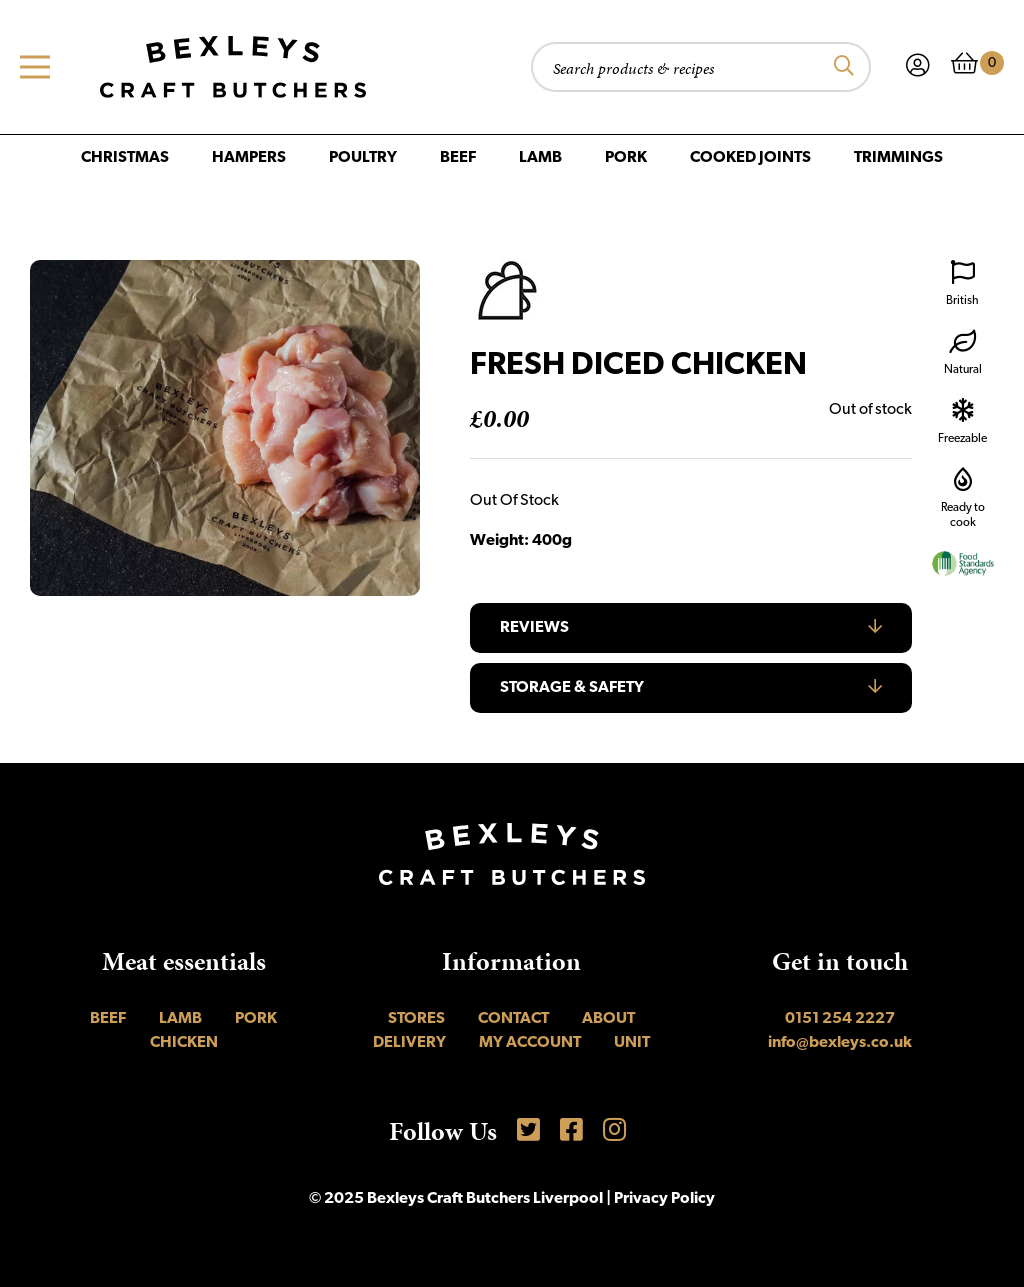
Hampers (249, 158)
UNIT (632, 1043)
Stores (416, 1019)
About (608, 1019)
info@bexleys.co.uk (840, 1043)
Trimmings (898, 158)
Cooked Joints (750, 158)
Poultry (363, 158)
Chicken (184, 1043)
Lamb (540, 158)
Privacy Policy (664, 1199)
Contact (513, 1019)
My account (530, 1043)
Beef (458, 158)
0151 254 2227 (840, 1019)
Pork (626, 158)
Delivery (409, 1043)
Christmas (125, 158)
